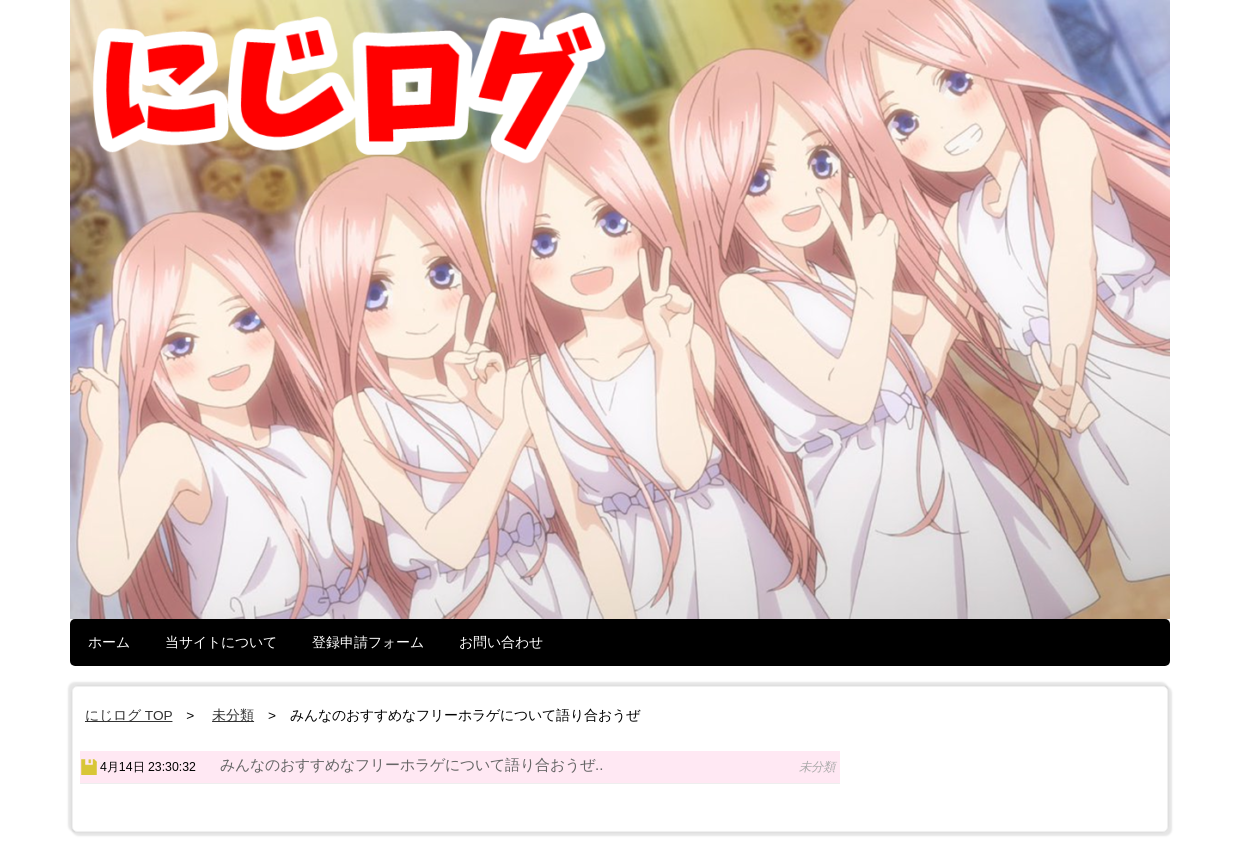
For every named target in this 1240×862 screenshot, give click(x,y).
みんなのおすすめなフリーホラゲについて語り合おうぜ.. (411, 764)
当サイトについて (221, 642)
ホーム (109, 642)
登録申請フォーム (368, 642)
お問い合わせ (501, 642)
